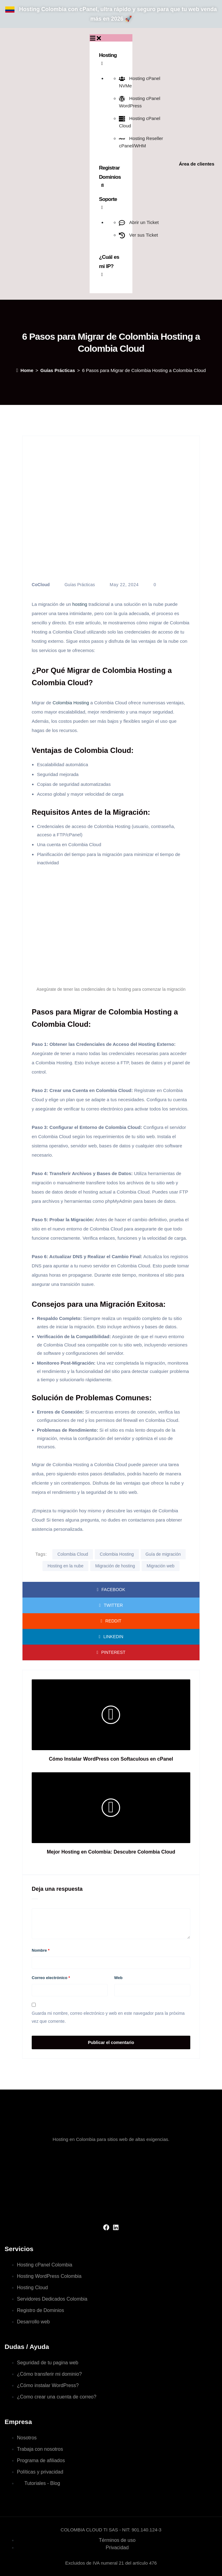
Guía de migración (163, 1554)
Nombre (41, 1950)
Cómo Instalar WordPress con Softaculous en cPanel (111, 1759)
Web (118, 1977)
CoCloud (41, 584)
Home (25, 370)
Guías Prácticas (57, 370)
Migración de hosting (115, 1565)
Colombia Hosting (72, 702)
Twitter (111, 1605)
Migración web (160, 1565)
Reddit (111, 1620)
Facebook (111, 1589)
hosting (79, 604)
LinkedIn (111, 1636)
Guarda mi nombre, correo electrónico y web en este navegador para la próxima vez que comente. (108, 2017)
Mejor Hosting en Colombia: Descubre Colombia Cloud (111, 1851)
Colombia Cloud (72, 1554)
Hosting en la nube (65, 1565)
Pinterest (111, 1652)
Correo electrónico (51, 1977)
